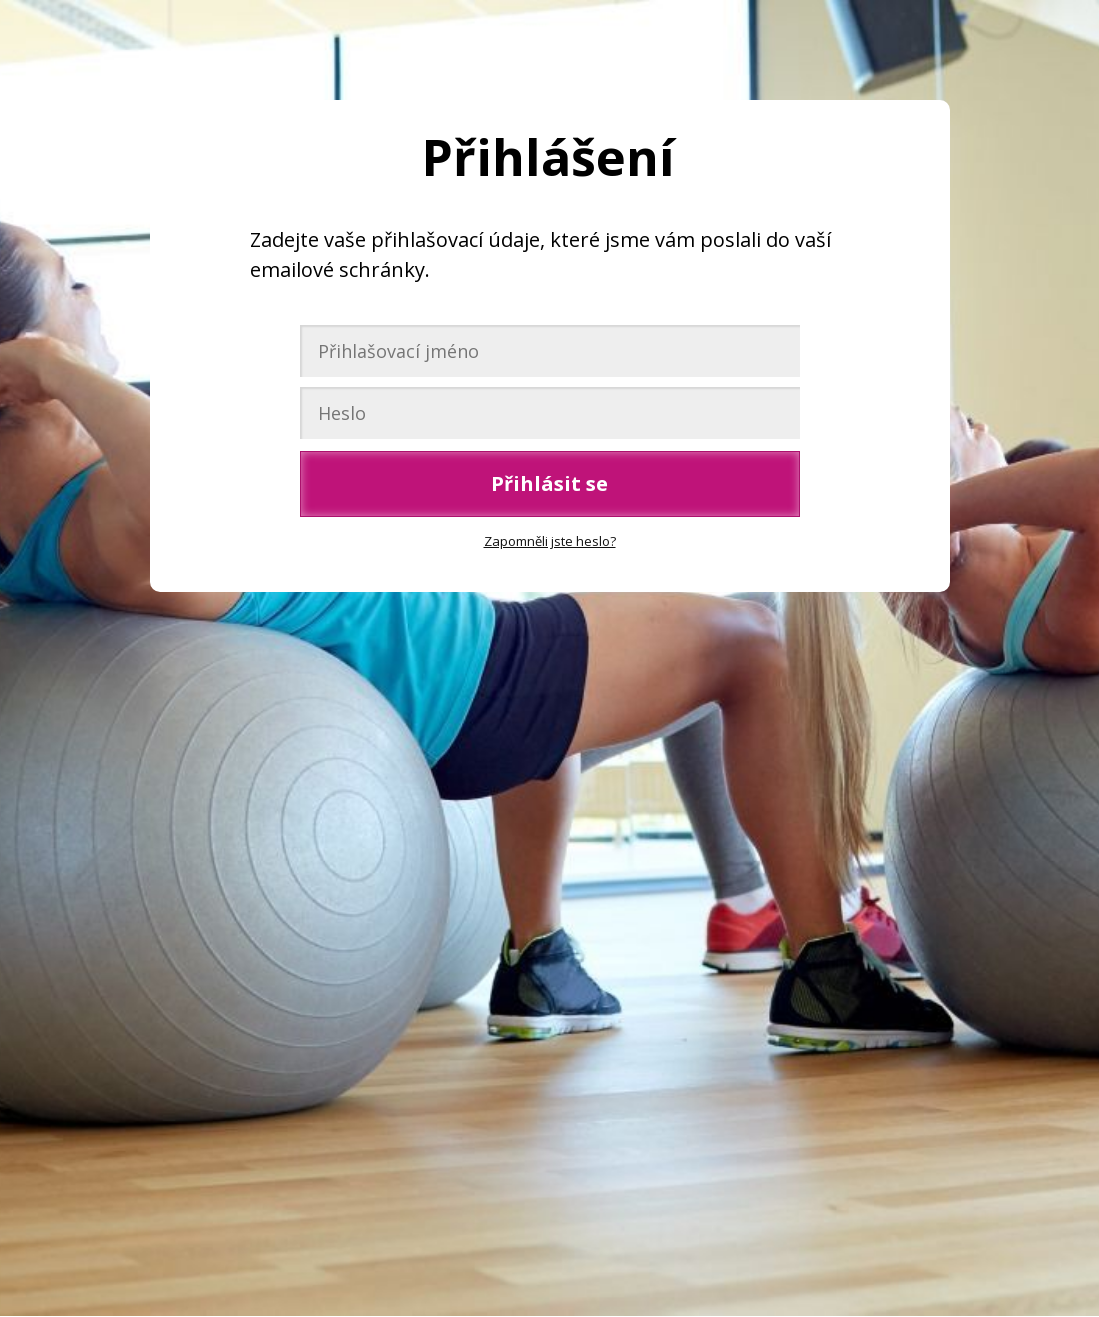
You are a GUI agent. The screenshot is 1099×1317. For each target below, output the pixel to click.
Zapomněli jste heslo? (550, 541)
